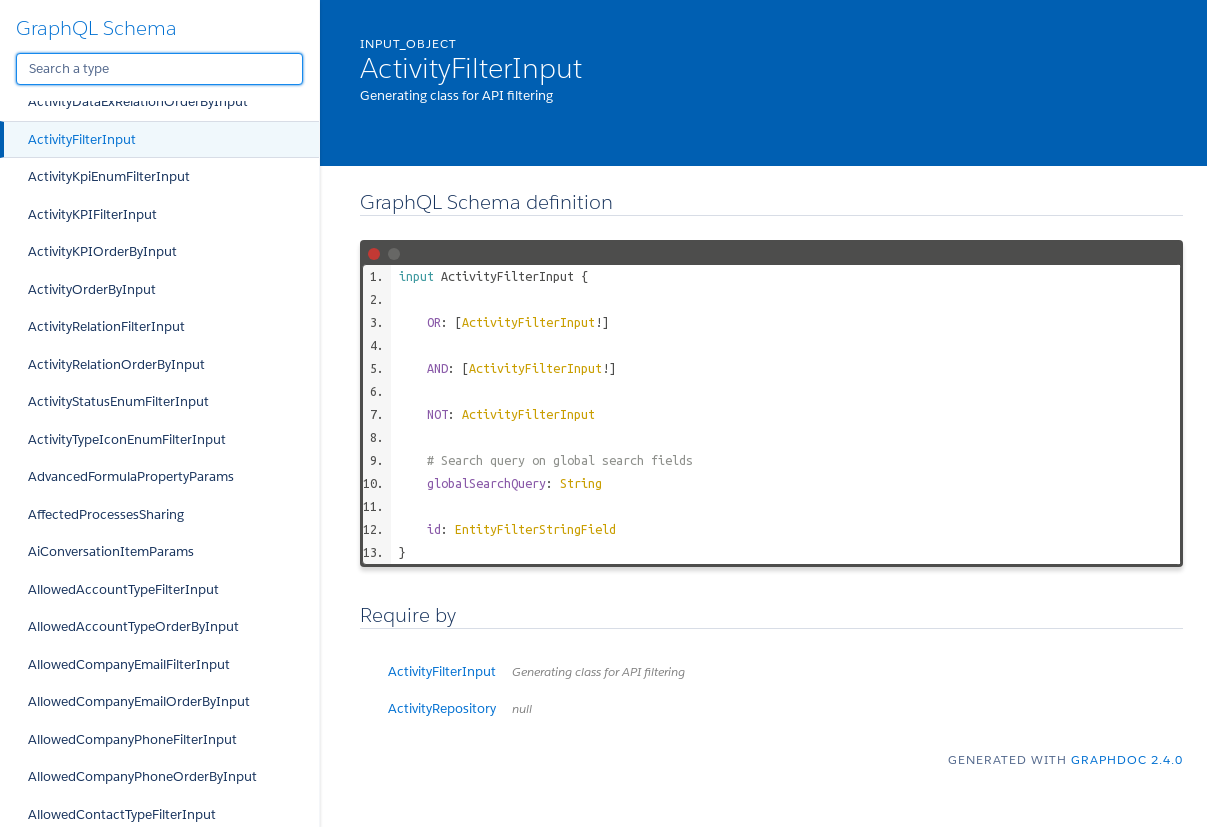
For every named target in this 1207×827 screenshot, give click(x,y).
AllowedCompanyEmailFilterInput (129, 664)
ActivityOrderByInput (92, 289)
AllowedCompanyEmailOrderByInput (139, 701)
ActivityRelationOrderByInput (116, 364)
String (581, 483)
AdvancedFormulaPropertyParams (131, 476)
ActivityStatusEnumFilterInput (118, 401)
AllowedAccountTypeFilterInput (123, 589)
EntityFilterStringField (535, 529)
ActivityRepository (460, 708)
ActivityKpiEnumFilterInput (109, 176)
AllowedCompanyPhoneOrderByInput (142, 776)
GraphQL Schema (96, 28)
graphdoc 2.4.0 (1127, 759)
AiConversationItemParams (111, 551)
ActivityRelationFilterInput (106, 326)
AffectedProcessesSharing (106, 514)
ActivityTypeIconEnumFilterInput (127, 439)
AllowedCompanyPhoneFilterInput (132, 739)
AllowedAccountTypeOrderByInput (133, 626)
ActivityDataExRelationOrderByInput (138, 101)
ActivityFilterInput (82, 139)
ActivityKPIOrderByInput (102, 251)
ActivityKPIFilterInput (92, 214)
